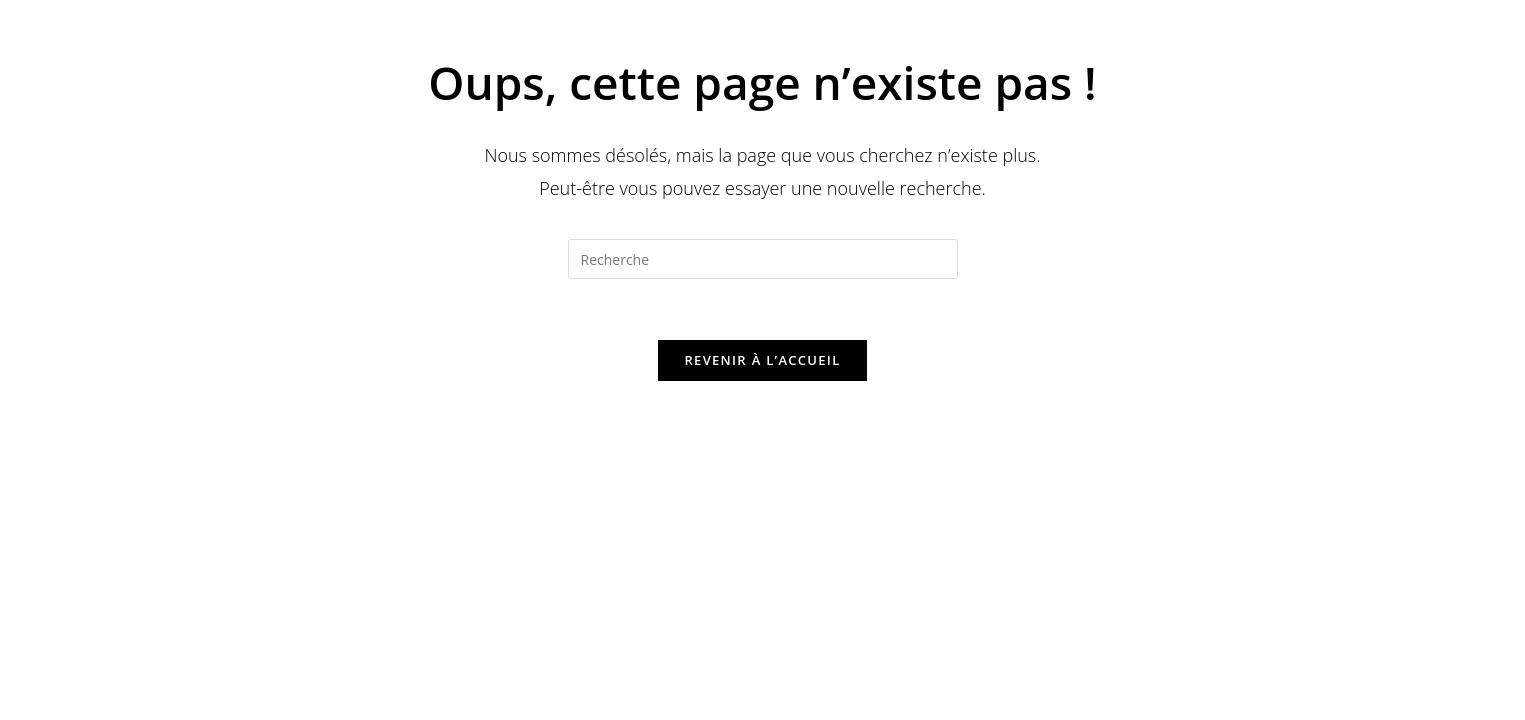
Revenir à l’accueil (762, 360)
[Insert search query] (763, 259)
